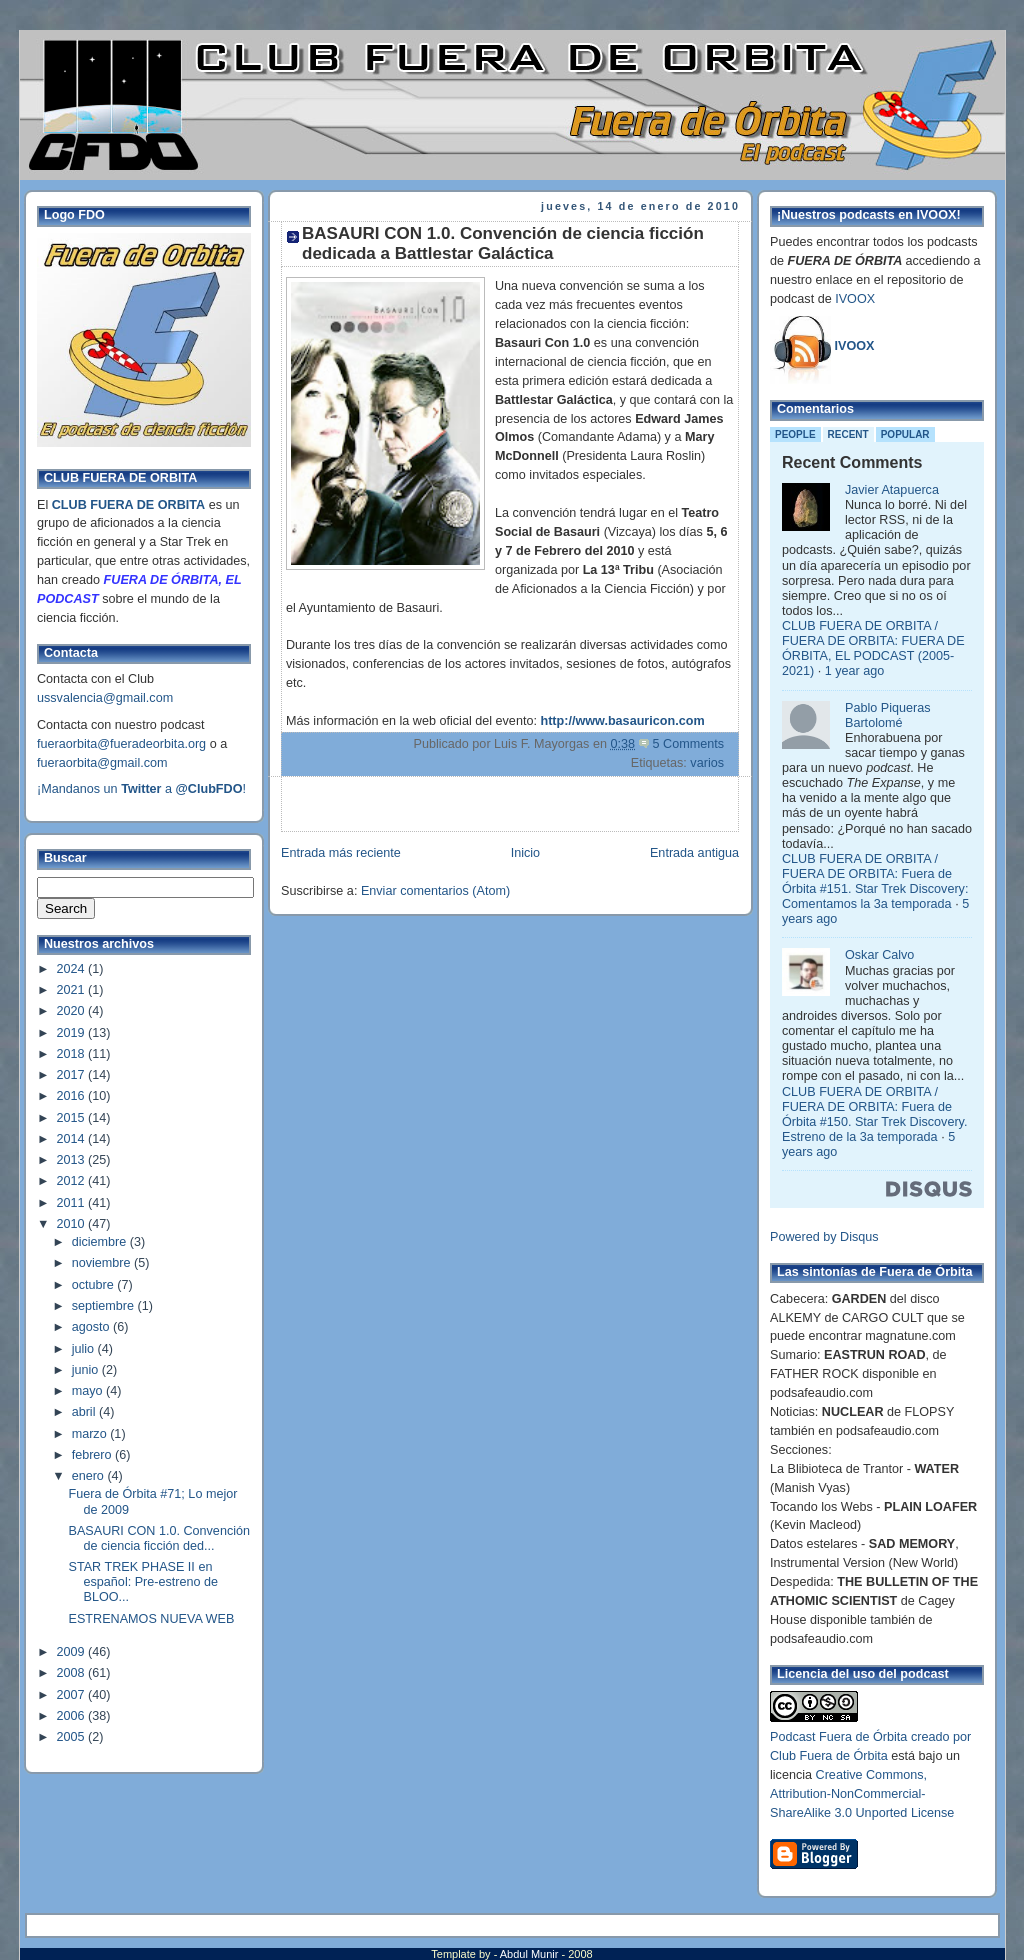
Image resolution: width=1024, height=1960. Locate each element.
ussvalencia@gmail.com (105, 698)
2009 (73, 1652)
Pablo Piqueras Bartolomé (888, 715)
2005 (73, 1737)
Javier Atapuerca (892, 490)
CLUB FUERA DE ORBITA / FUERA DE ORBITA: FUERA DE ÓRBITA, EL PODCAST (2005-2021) (873, 648)
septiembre (105, 1306)
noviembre (103, 1263)
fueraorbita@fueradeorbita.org (121, 744)
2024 (73, 969)
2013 (73, 1160)
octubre (95, 1285)
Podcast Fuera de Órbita (838, 1737)
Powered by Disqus (824, 1237)
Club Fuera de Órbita (829, 1756)
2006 (73, 1716)
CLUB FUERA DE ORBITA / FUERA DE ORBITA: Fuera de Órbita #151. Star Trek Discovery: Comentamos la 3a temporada (875, 881)
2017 (73, 1075)
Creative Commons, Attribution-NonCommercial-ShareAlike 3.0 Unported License (862, 1794)
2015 (73, 1118)
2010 (73, 1224)
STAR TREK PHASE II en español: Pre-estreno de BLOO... (144, 1582)
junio (87, 1370)
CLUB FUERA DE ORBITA (128, 505)
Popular (905, 434)
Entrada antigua (694, 853)
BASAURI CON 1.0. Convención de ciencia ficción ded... (160, 1538)
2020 (73, 1011)
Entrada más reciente (341, 853)
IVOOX (855, 299)
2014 (73, 1139)
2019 (73, 1033)
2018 (73, 1054)
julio (85, 1349)
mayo (89, 1391)
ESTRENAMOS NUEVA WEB (152, 1619)
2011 (73, 1203)
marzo (91, 1434)
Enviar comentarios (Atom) (435, 891)
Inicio (525, 853)
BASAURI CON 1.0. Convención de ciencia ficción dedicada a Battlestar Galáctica (503, 243)
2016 (73, 1096)
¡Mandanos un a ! (141, 789)
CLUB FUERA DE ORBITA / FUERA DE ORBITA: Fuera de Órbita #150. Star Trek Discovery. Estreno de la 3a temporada (874, 1114)
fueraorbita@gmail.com (102, 763)
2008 (73, 1673)
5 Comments (688, 744)
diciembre (101, 1242)
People (795, 434)
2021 (73, 990)
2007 (73, 1695)
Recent (848, 434)
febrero (93, 1455)
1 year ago (855, 671)
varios (707, 763)
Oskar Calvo (879, 955)
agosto (92, 1327)
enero (90, 1476)
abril (85, 1412)
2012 (73, 1181)
